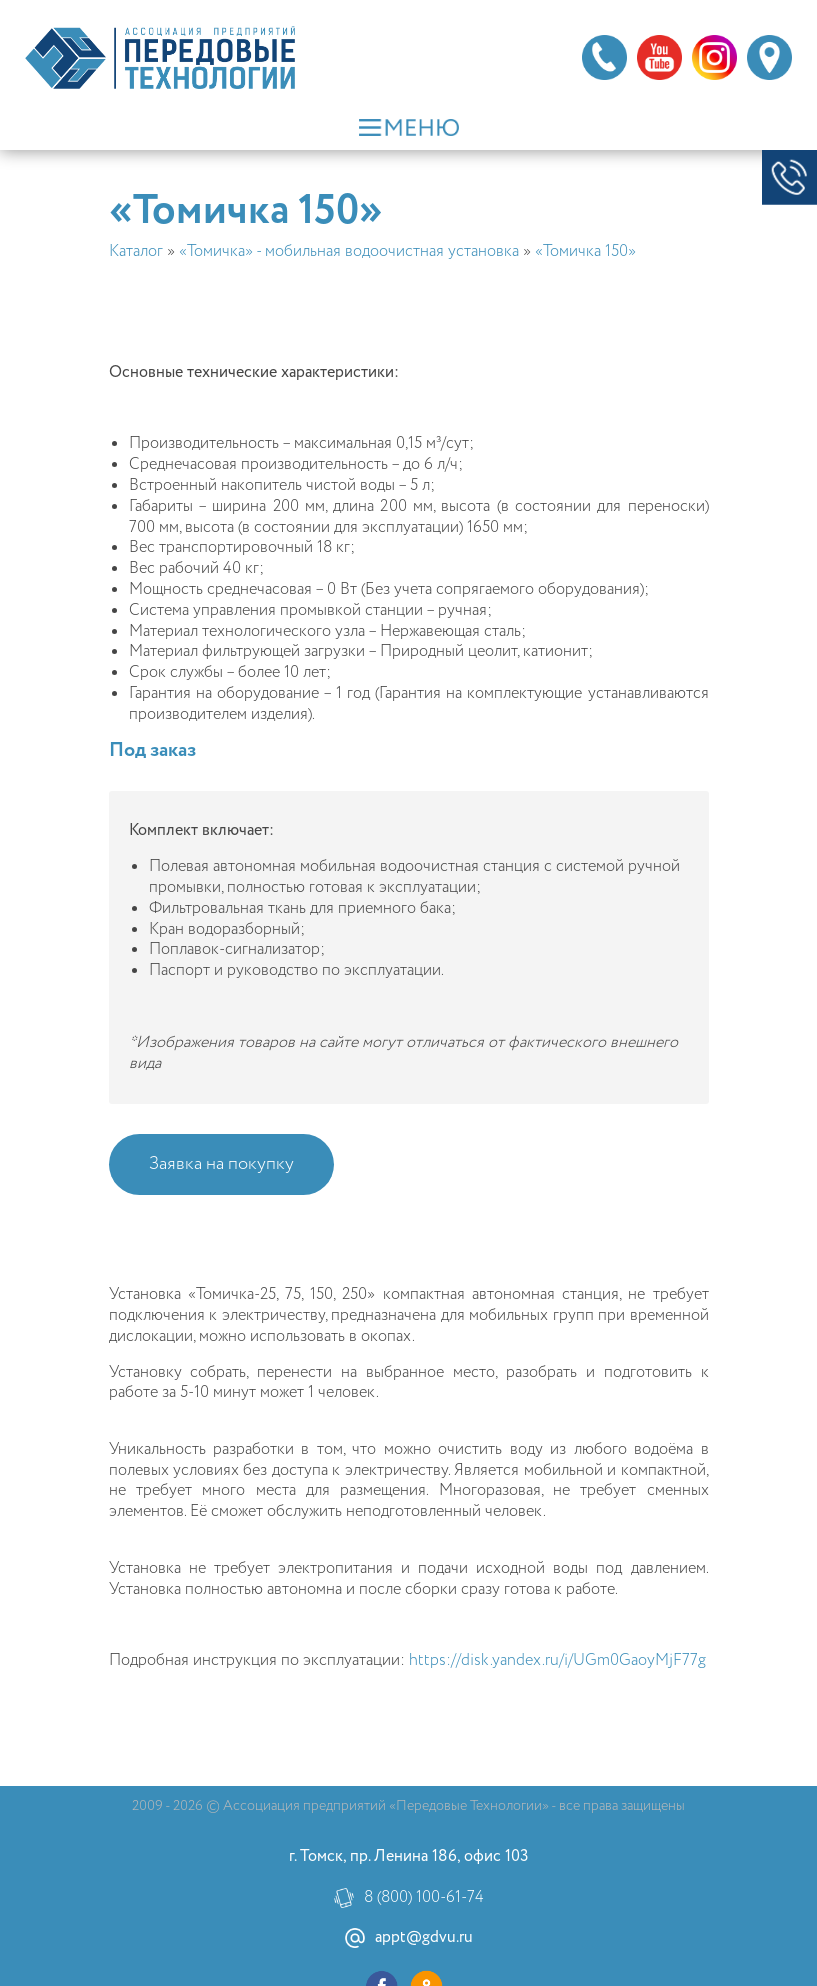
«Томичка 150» (585, 251)
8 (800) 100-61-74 (424, 1898)
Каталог (136, 251)
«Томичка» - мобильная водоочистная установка (349, 251)
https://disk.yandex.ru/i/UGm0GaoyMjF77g (557, 1660)
